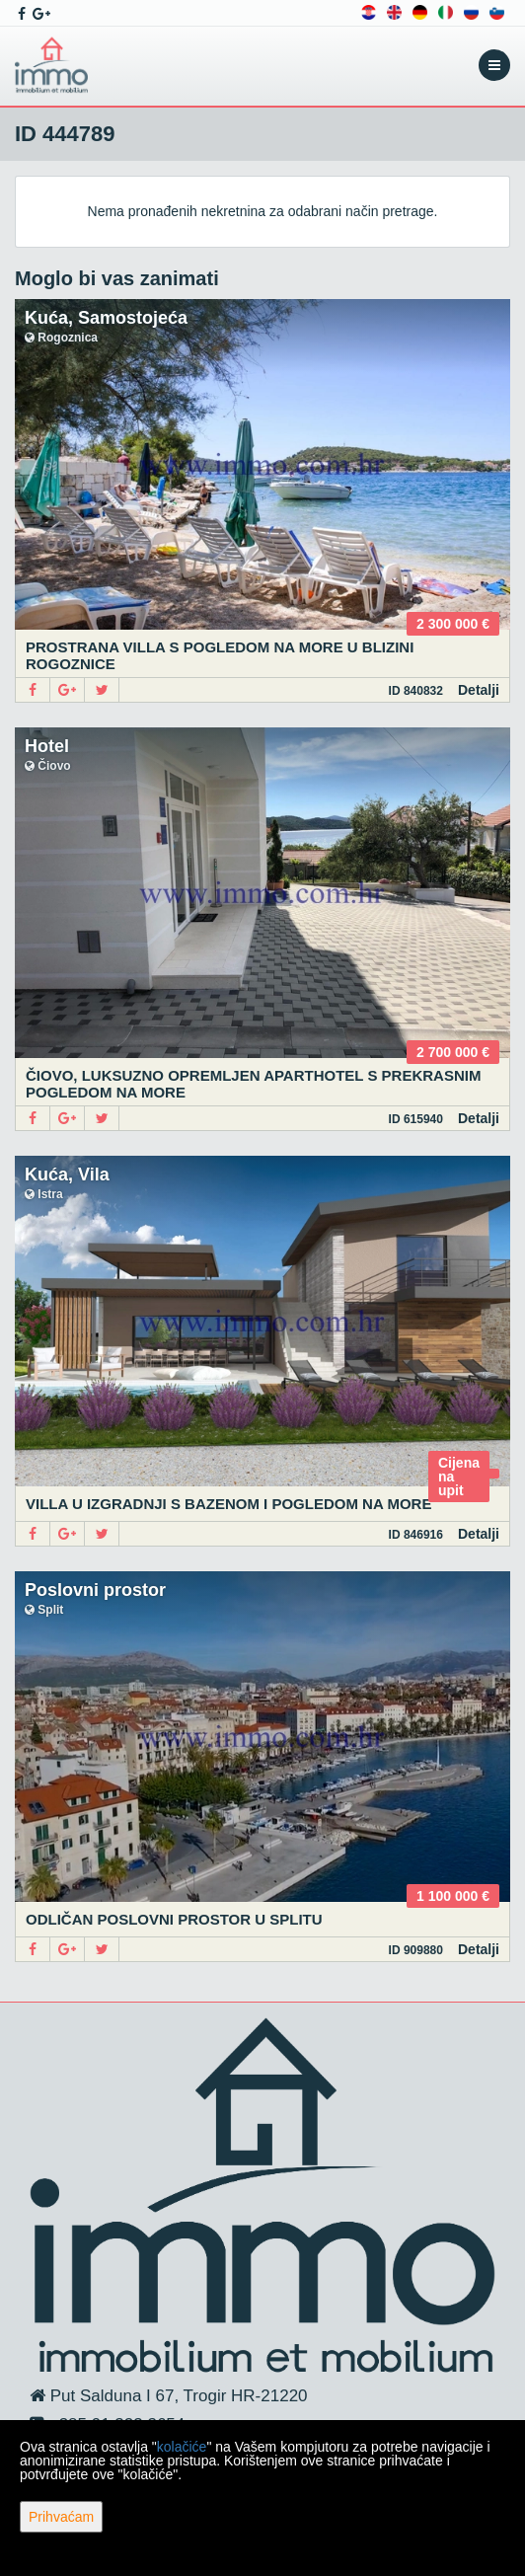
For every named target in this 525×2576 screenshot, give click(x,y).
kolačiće (182, 2447)
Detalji (478, 690)
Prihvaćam (61, 2517)
